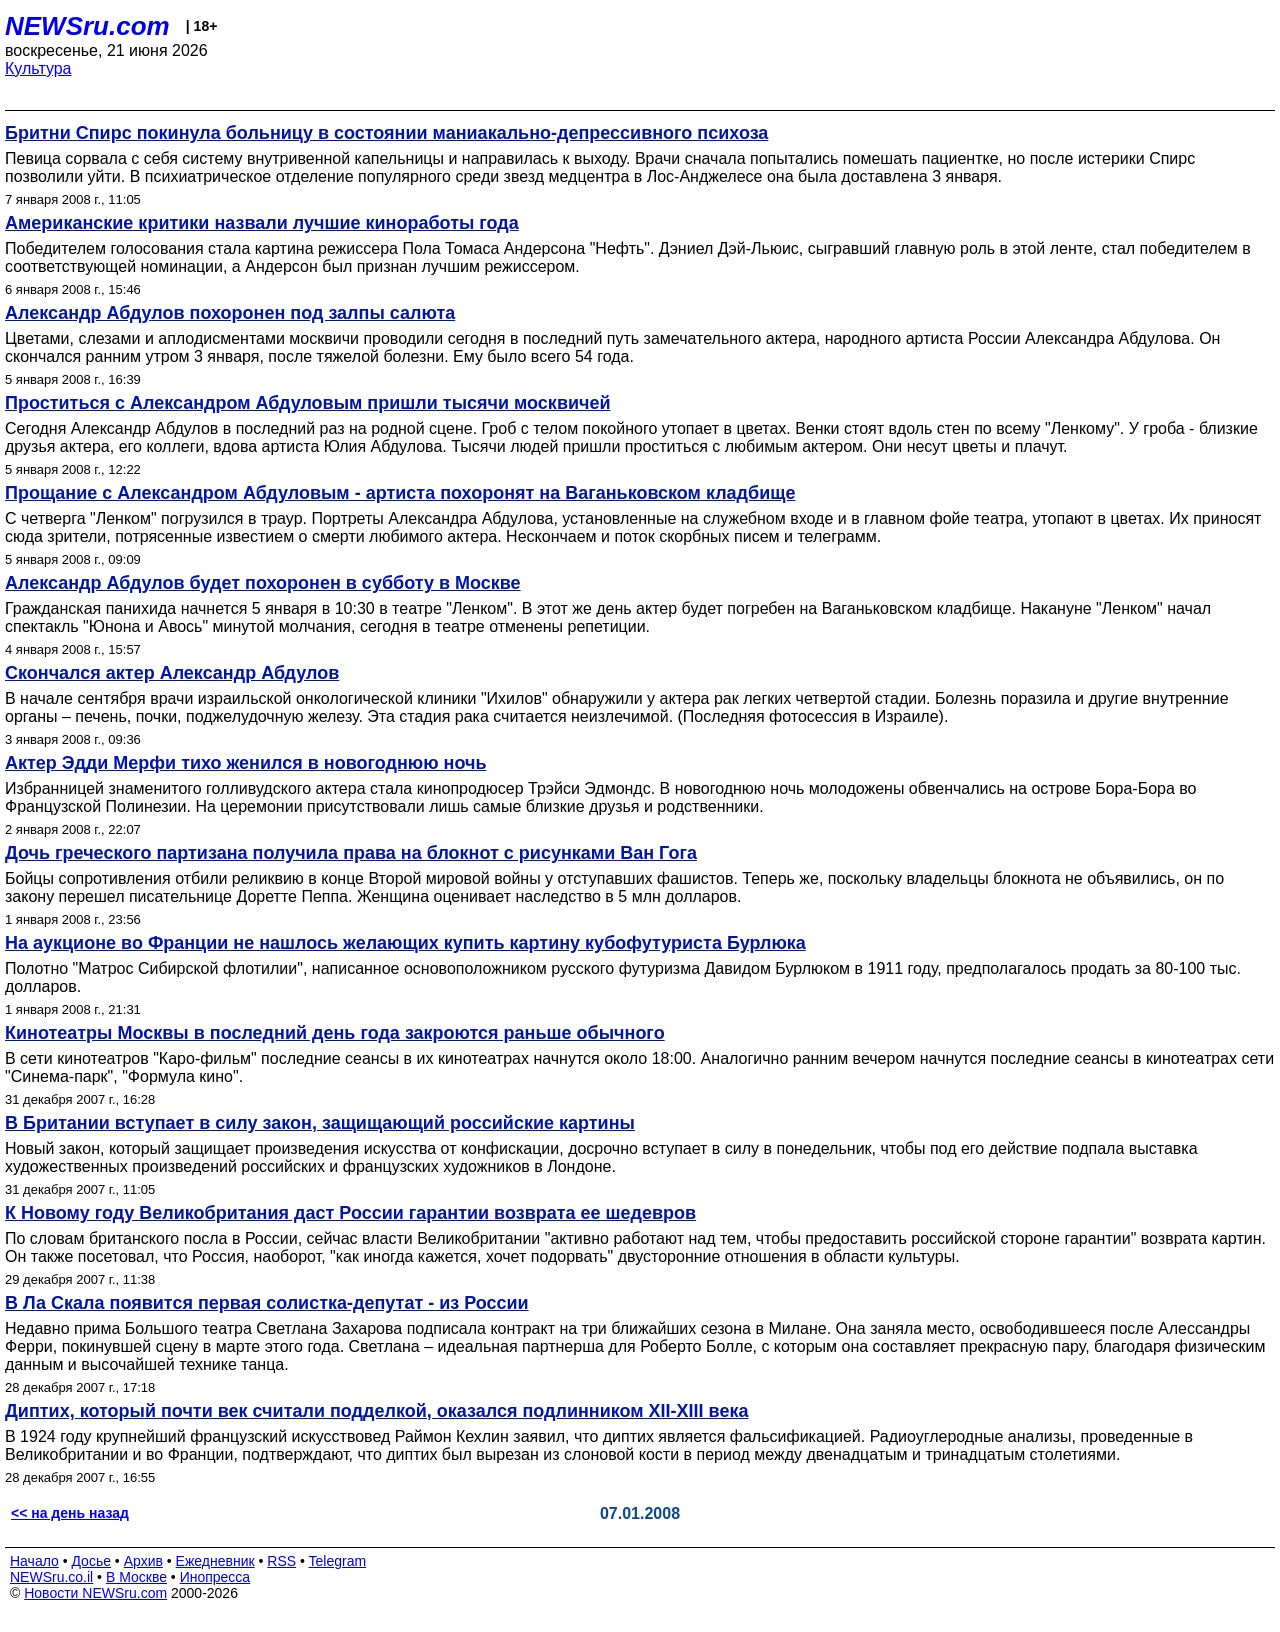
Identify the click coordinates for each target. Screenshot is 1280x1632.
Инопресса (215, 1577)
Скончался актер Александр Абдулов (172, 673)
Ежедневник (215, 1561)
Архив (143, 1561)
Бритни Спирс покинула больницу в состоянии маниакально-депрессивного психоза (386, 133)
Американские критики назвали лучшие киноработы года (262, 223)
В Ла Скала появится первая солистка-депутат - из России (267, 1303)
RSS (281, 1561)
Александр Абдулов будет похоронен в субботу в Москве (263, 583)
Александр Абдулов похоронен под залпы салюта (230, 313)
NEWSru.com (87, 26)
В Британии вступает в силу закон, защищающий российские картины (320, 1123)
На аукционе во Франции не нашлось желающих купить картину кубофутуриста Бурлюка (405, 943)
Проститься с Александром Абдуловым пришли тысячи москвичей (308, 403)
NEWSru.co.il (51, 1577)
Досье (91, 1561)
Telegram (338, 1561)
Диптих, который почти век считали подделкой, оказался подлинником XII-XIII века (376, 1411)
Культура (38, 68)
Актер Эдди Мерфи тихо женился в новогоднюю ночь (246, 763)
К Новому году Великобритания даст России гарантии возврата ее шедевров (350, 1213)
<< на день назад (70, 1513)
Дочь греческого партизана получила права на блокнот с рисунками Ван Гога (351, 853)
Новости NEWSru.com (95, 1593)
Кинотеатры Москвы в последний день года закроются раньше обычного (335, 1033)
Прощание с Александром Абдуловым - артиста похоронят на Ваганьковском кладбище (400, 493)
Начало (34, 1561)
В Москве (136, 1577)
